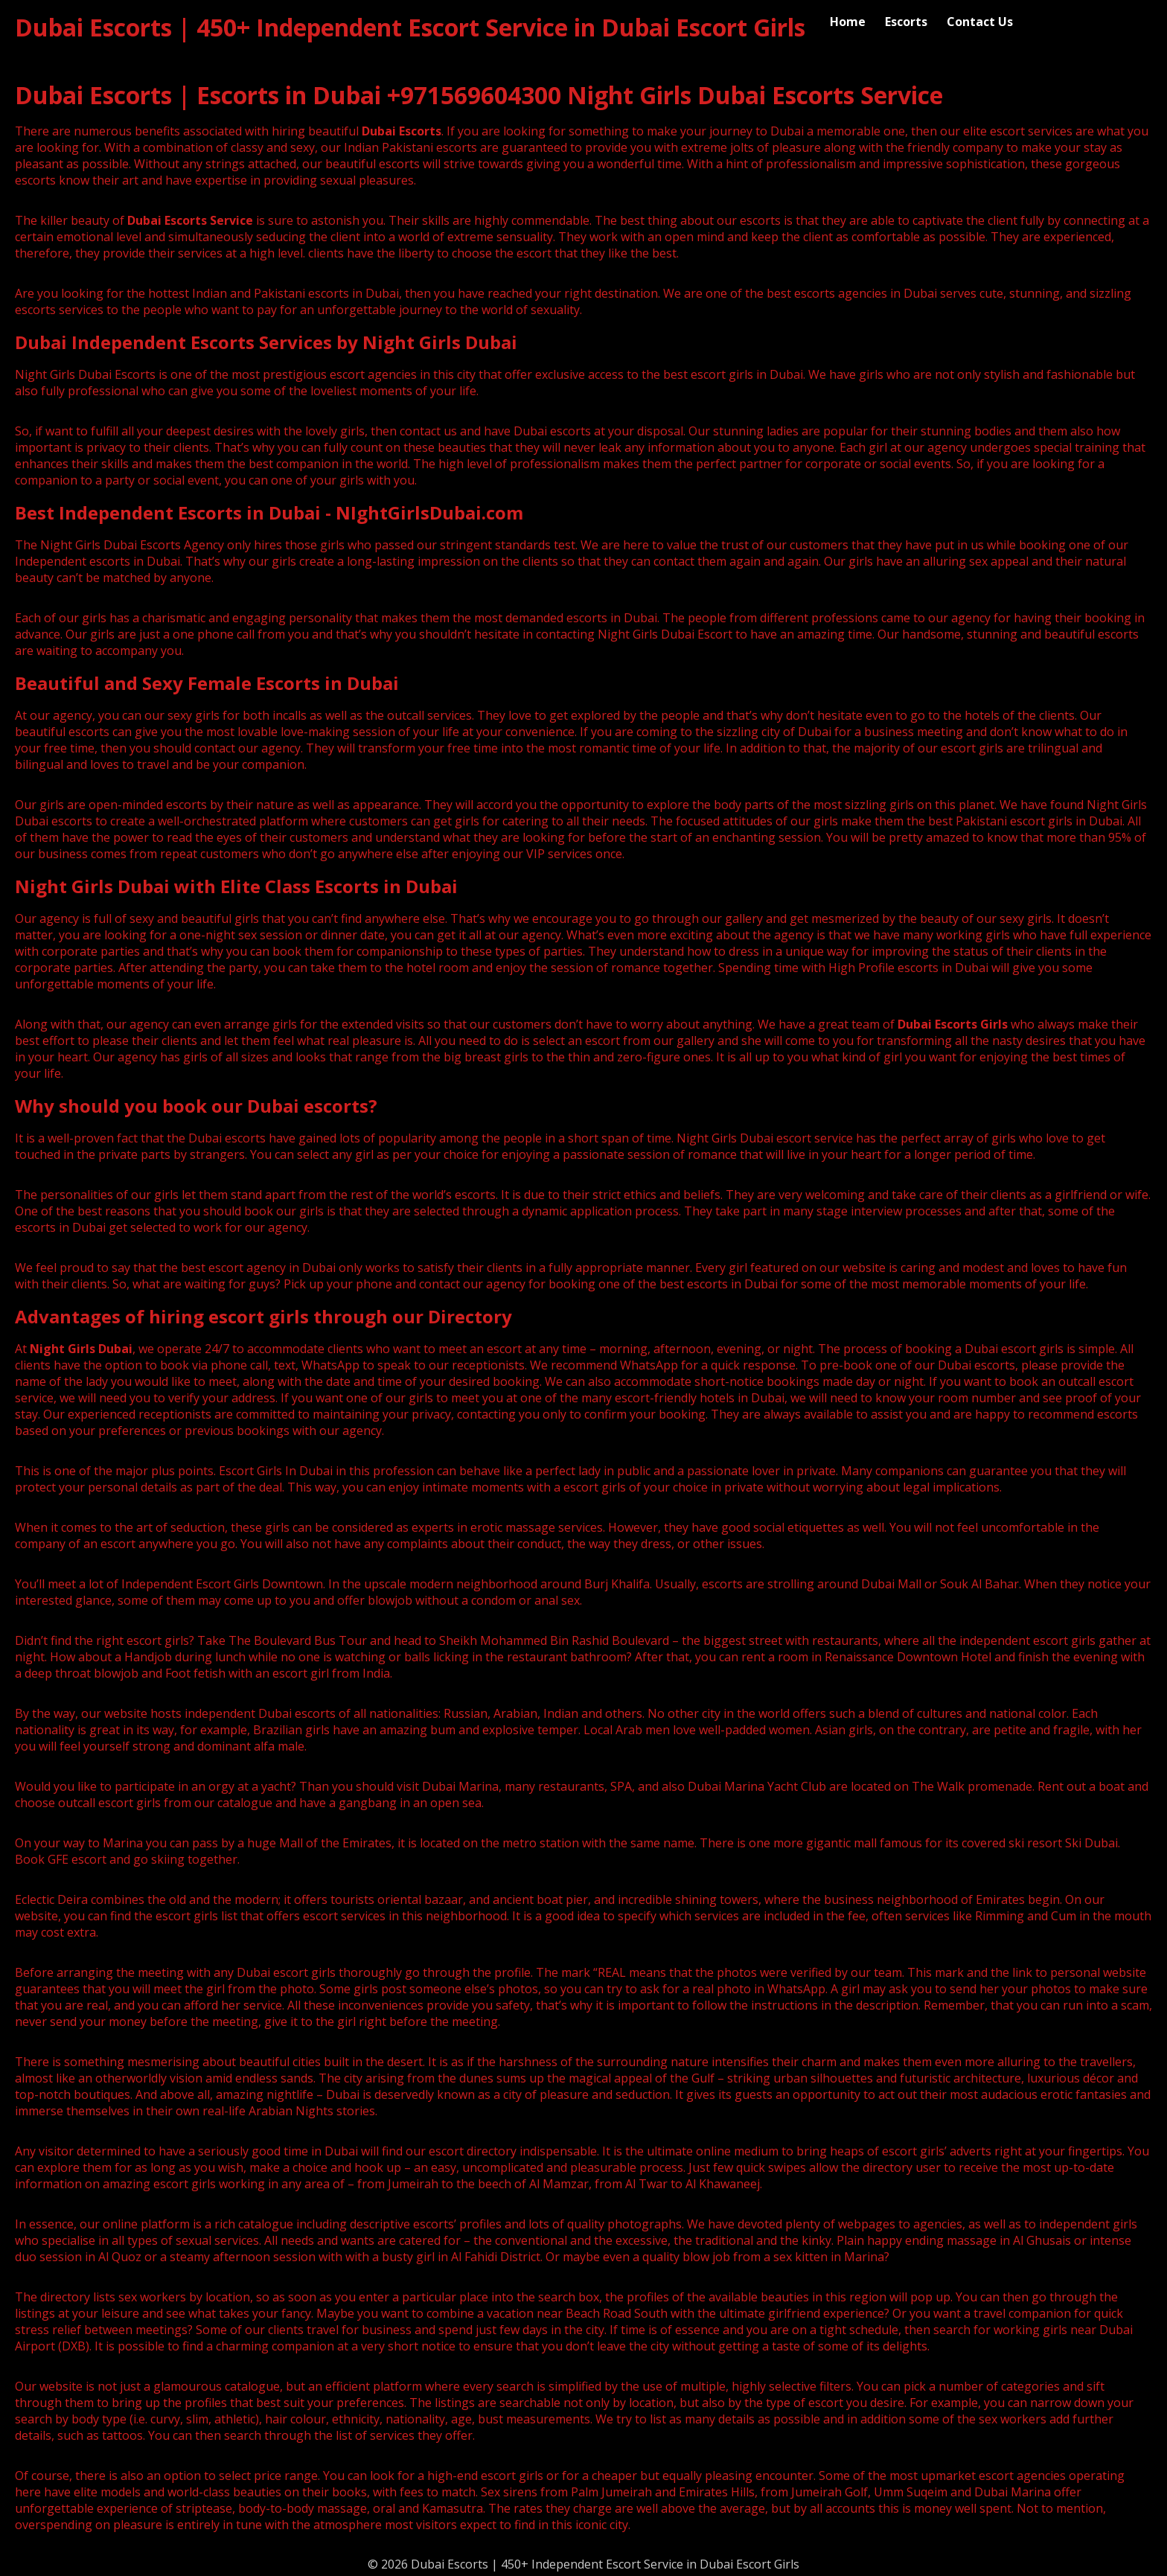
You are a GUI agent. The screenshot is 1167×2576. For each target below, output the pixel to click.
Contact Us (980, 21)
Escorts (906, 21)
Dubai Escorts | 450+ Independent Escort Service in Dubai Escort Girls (410, 27)
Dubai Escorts (401, 131)
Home (848, 21)
